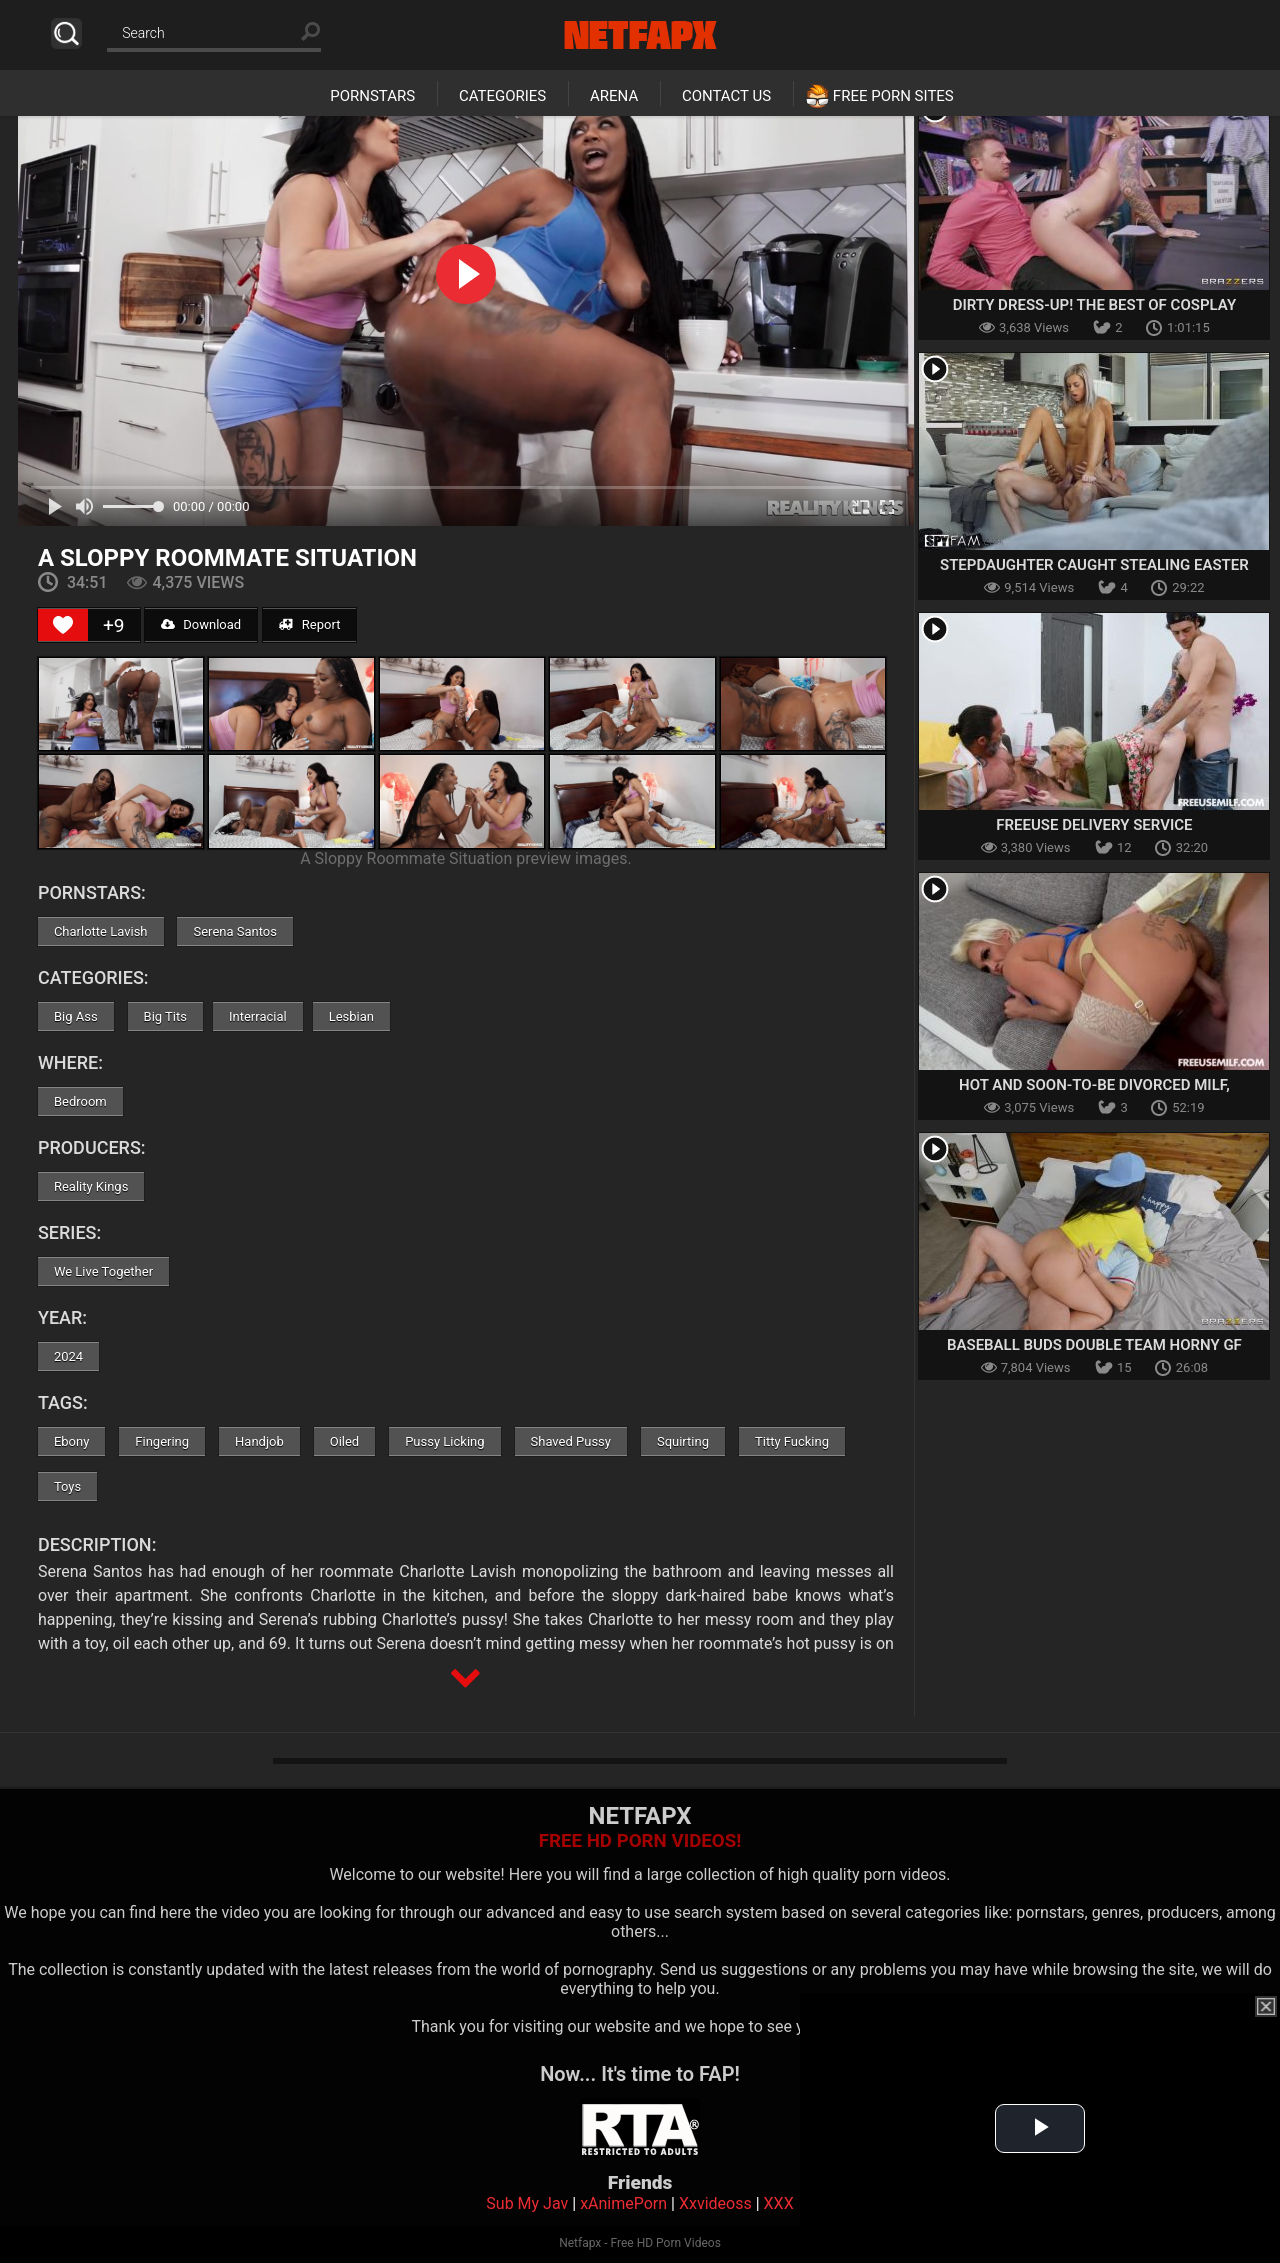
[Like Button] (63, 625)
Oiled (345, 1441)
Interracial (258, 1016)
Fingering (162, 1441)
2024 (68, 1356)
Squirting (683, 1441)
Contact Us (726, 96)
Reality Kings (91, 1186)
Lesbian (351, 1016)
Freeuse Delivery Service (1094, 825)
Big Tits (165, 1016)
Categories (502, 96)
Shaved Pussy (571, 1441)
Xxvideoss (715, 2203)
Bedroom (80, 1101)
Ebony (71, 1441)
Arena (614, 96)
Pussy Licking (444, 1441)
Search (66, 33)
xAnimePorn (623, 2203)
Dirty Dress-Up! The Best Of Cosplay (1094, 305)
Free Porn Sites (893, 96)
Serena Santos (234, 931)
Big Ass (76, 1016)
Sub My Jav (527, 2203)
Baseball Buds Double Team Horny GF (1094, 1345)
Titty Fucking (792, 1441)
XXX (779, 2203)
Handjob (259, 1441)
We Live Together (103, 1271)
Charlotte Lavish (101, 931)
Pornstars (372, 96)
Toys (67, 1486)
